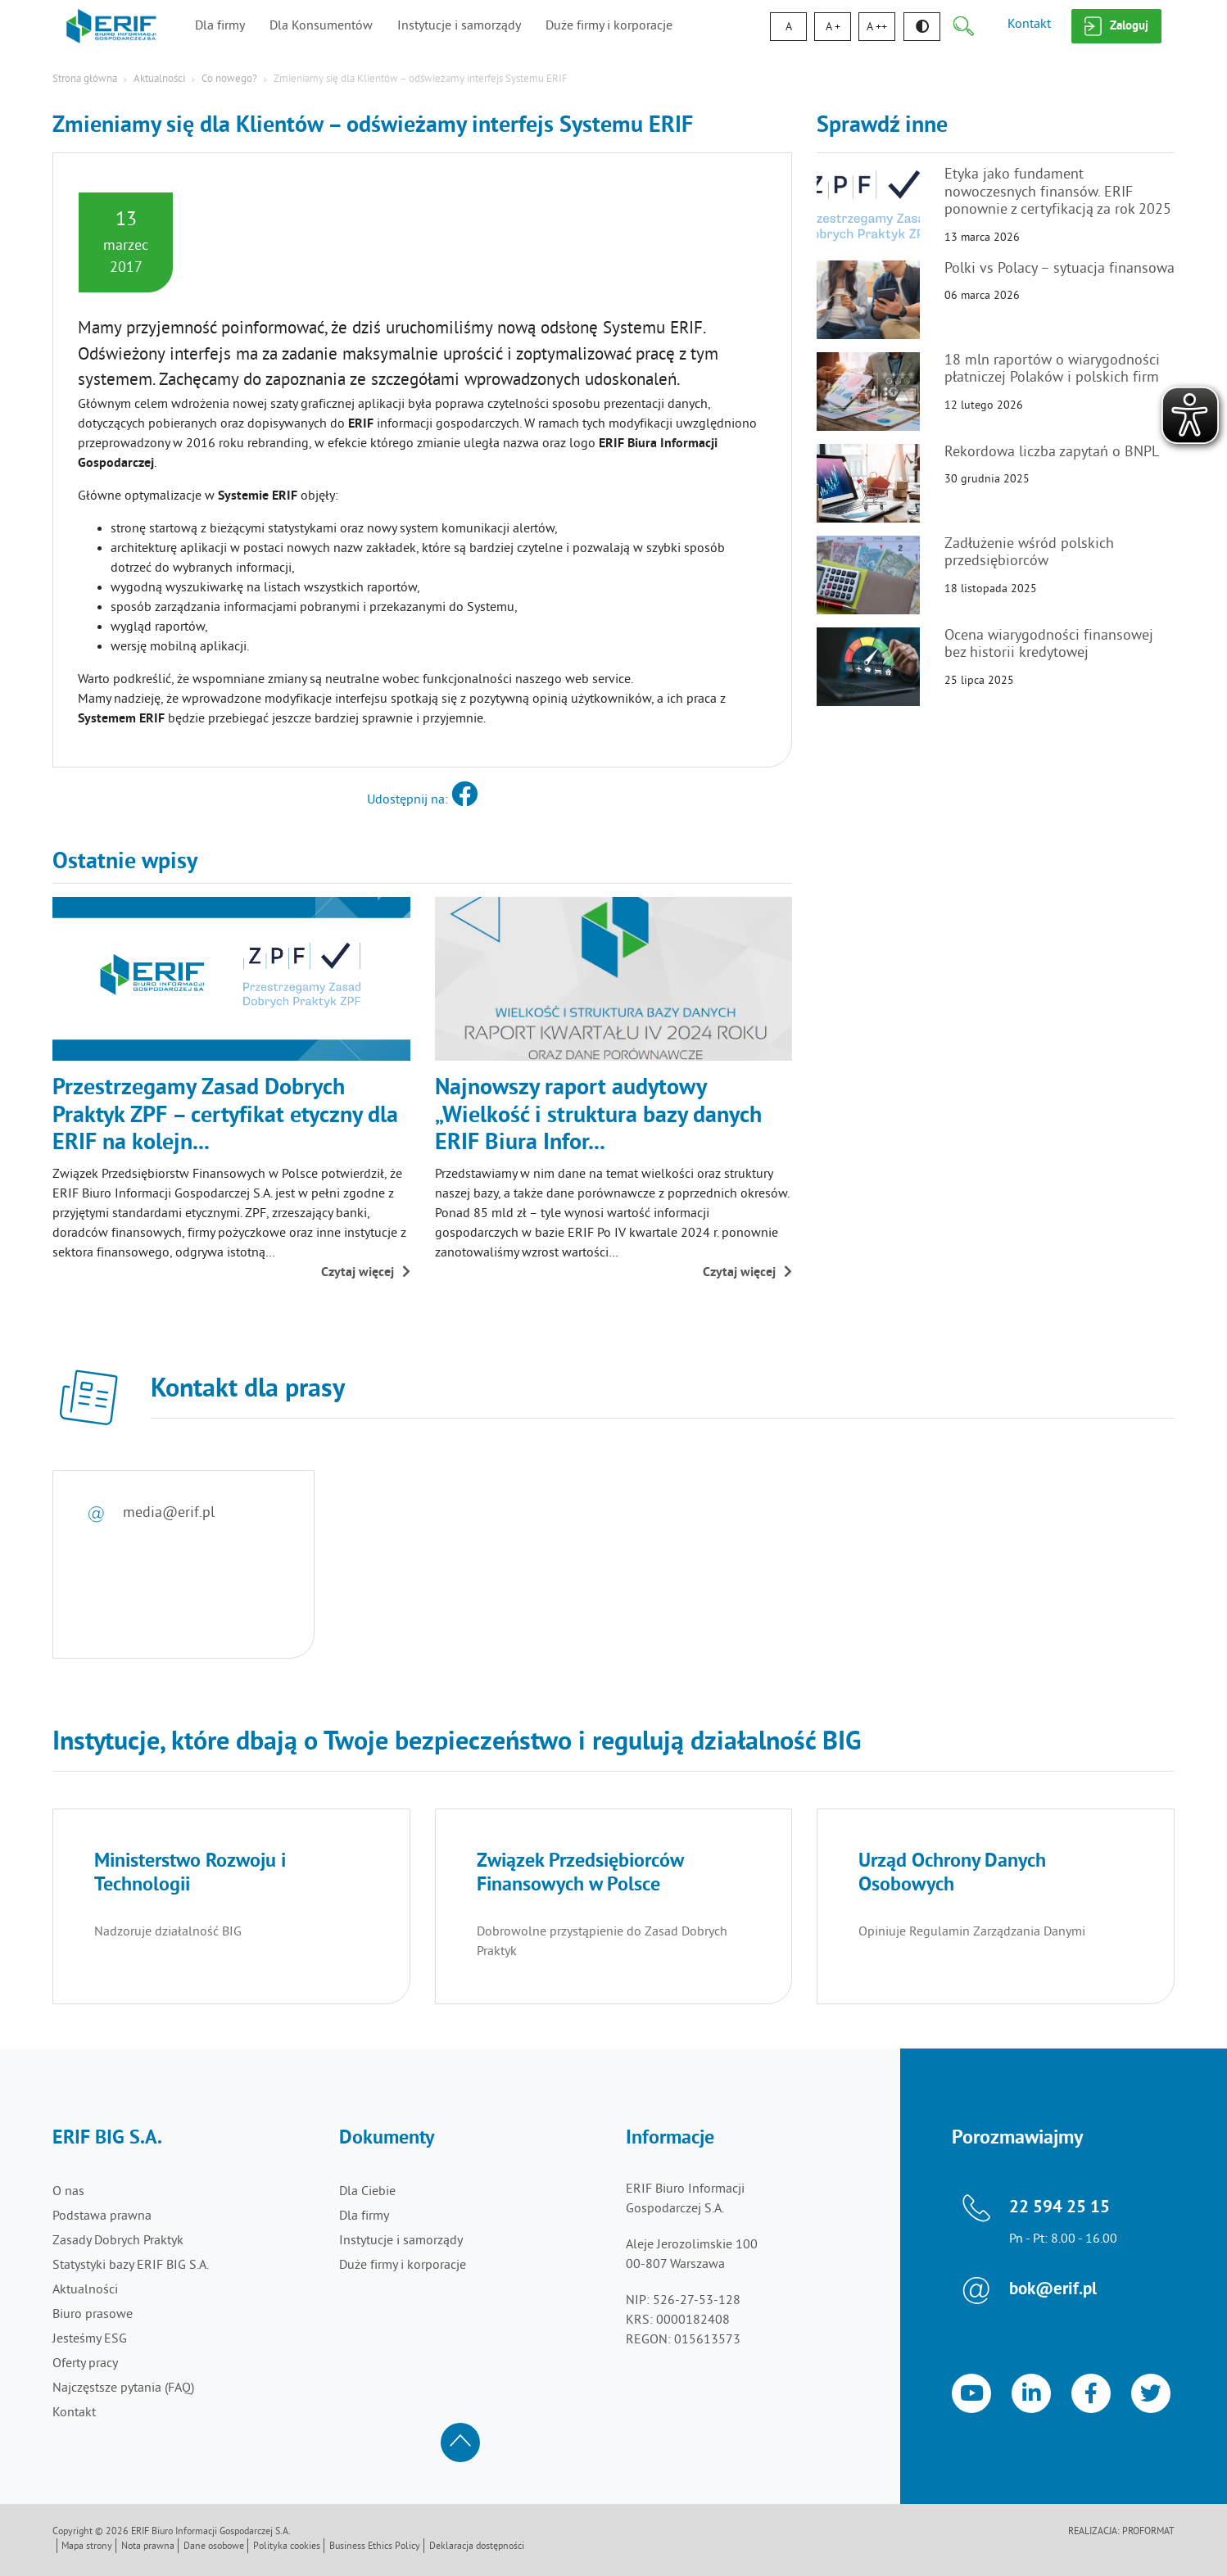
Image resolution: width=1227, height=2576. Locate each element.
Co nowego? (229, 79)
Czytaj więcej (365, 1273)
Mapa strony (86, 2547)
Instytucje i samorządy (459, 26)
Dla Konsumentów (321, 26)
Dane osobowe (213, 2547)
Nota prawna (147, 2547)
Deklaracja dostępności (476, 2547)
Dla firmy (220, 26)
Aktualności (159, 79)
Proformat (1148, 2532)
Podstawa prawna (102, 2216)
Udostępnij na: (422, 800)
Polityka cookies (286, 2547)
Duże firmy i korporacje (609, 26)
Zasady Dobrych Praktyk (117, 2241)
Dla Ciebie (367, 2192)
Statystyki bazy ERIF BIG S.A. (130, 2265)
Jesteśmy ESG (89, 2339)
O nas (68, 2192)
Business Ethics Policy (374, 2547)
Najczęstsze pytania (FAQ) (123, 2388)
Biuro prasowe (92, 2315)
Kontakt (1029, 24)
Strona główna (84, 79)
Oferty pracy (85, 2364)
